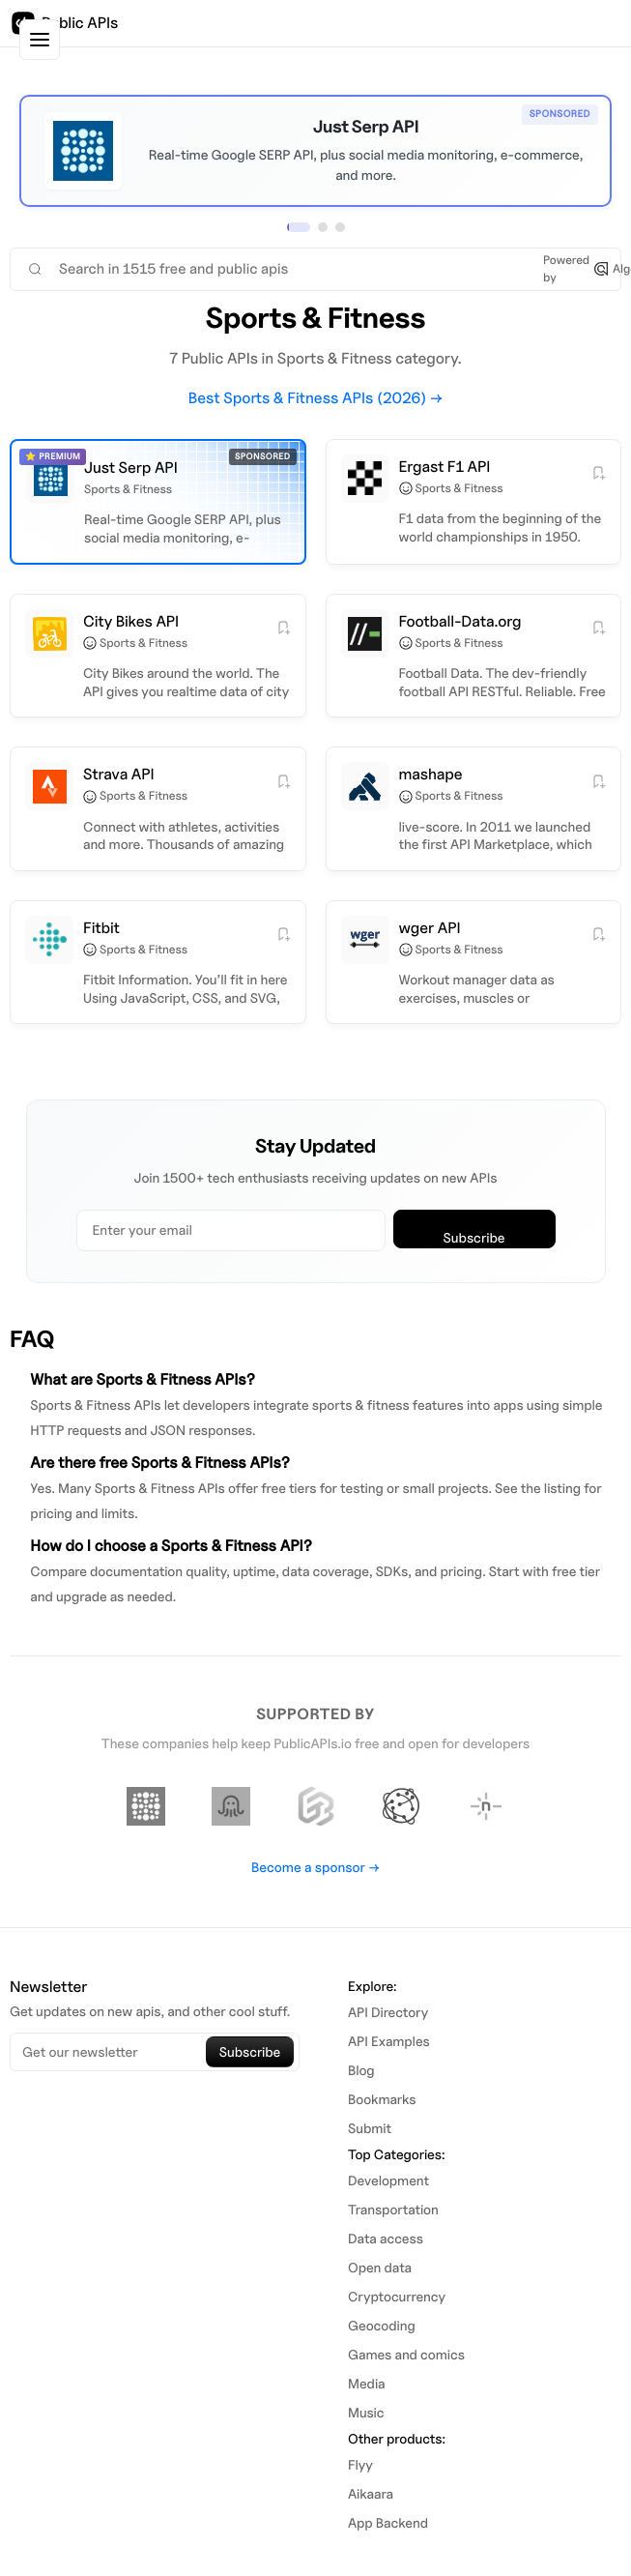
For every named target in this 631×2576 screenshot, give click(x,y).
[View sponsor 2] (323, 227)
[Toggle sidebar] (39, 39)
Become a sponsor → (315, 1867)
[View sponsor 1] (298, 227)
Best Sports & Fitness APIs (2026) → (316, 398)
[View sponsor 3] (340, 227)
